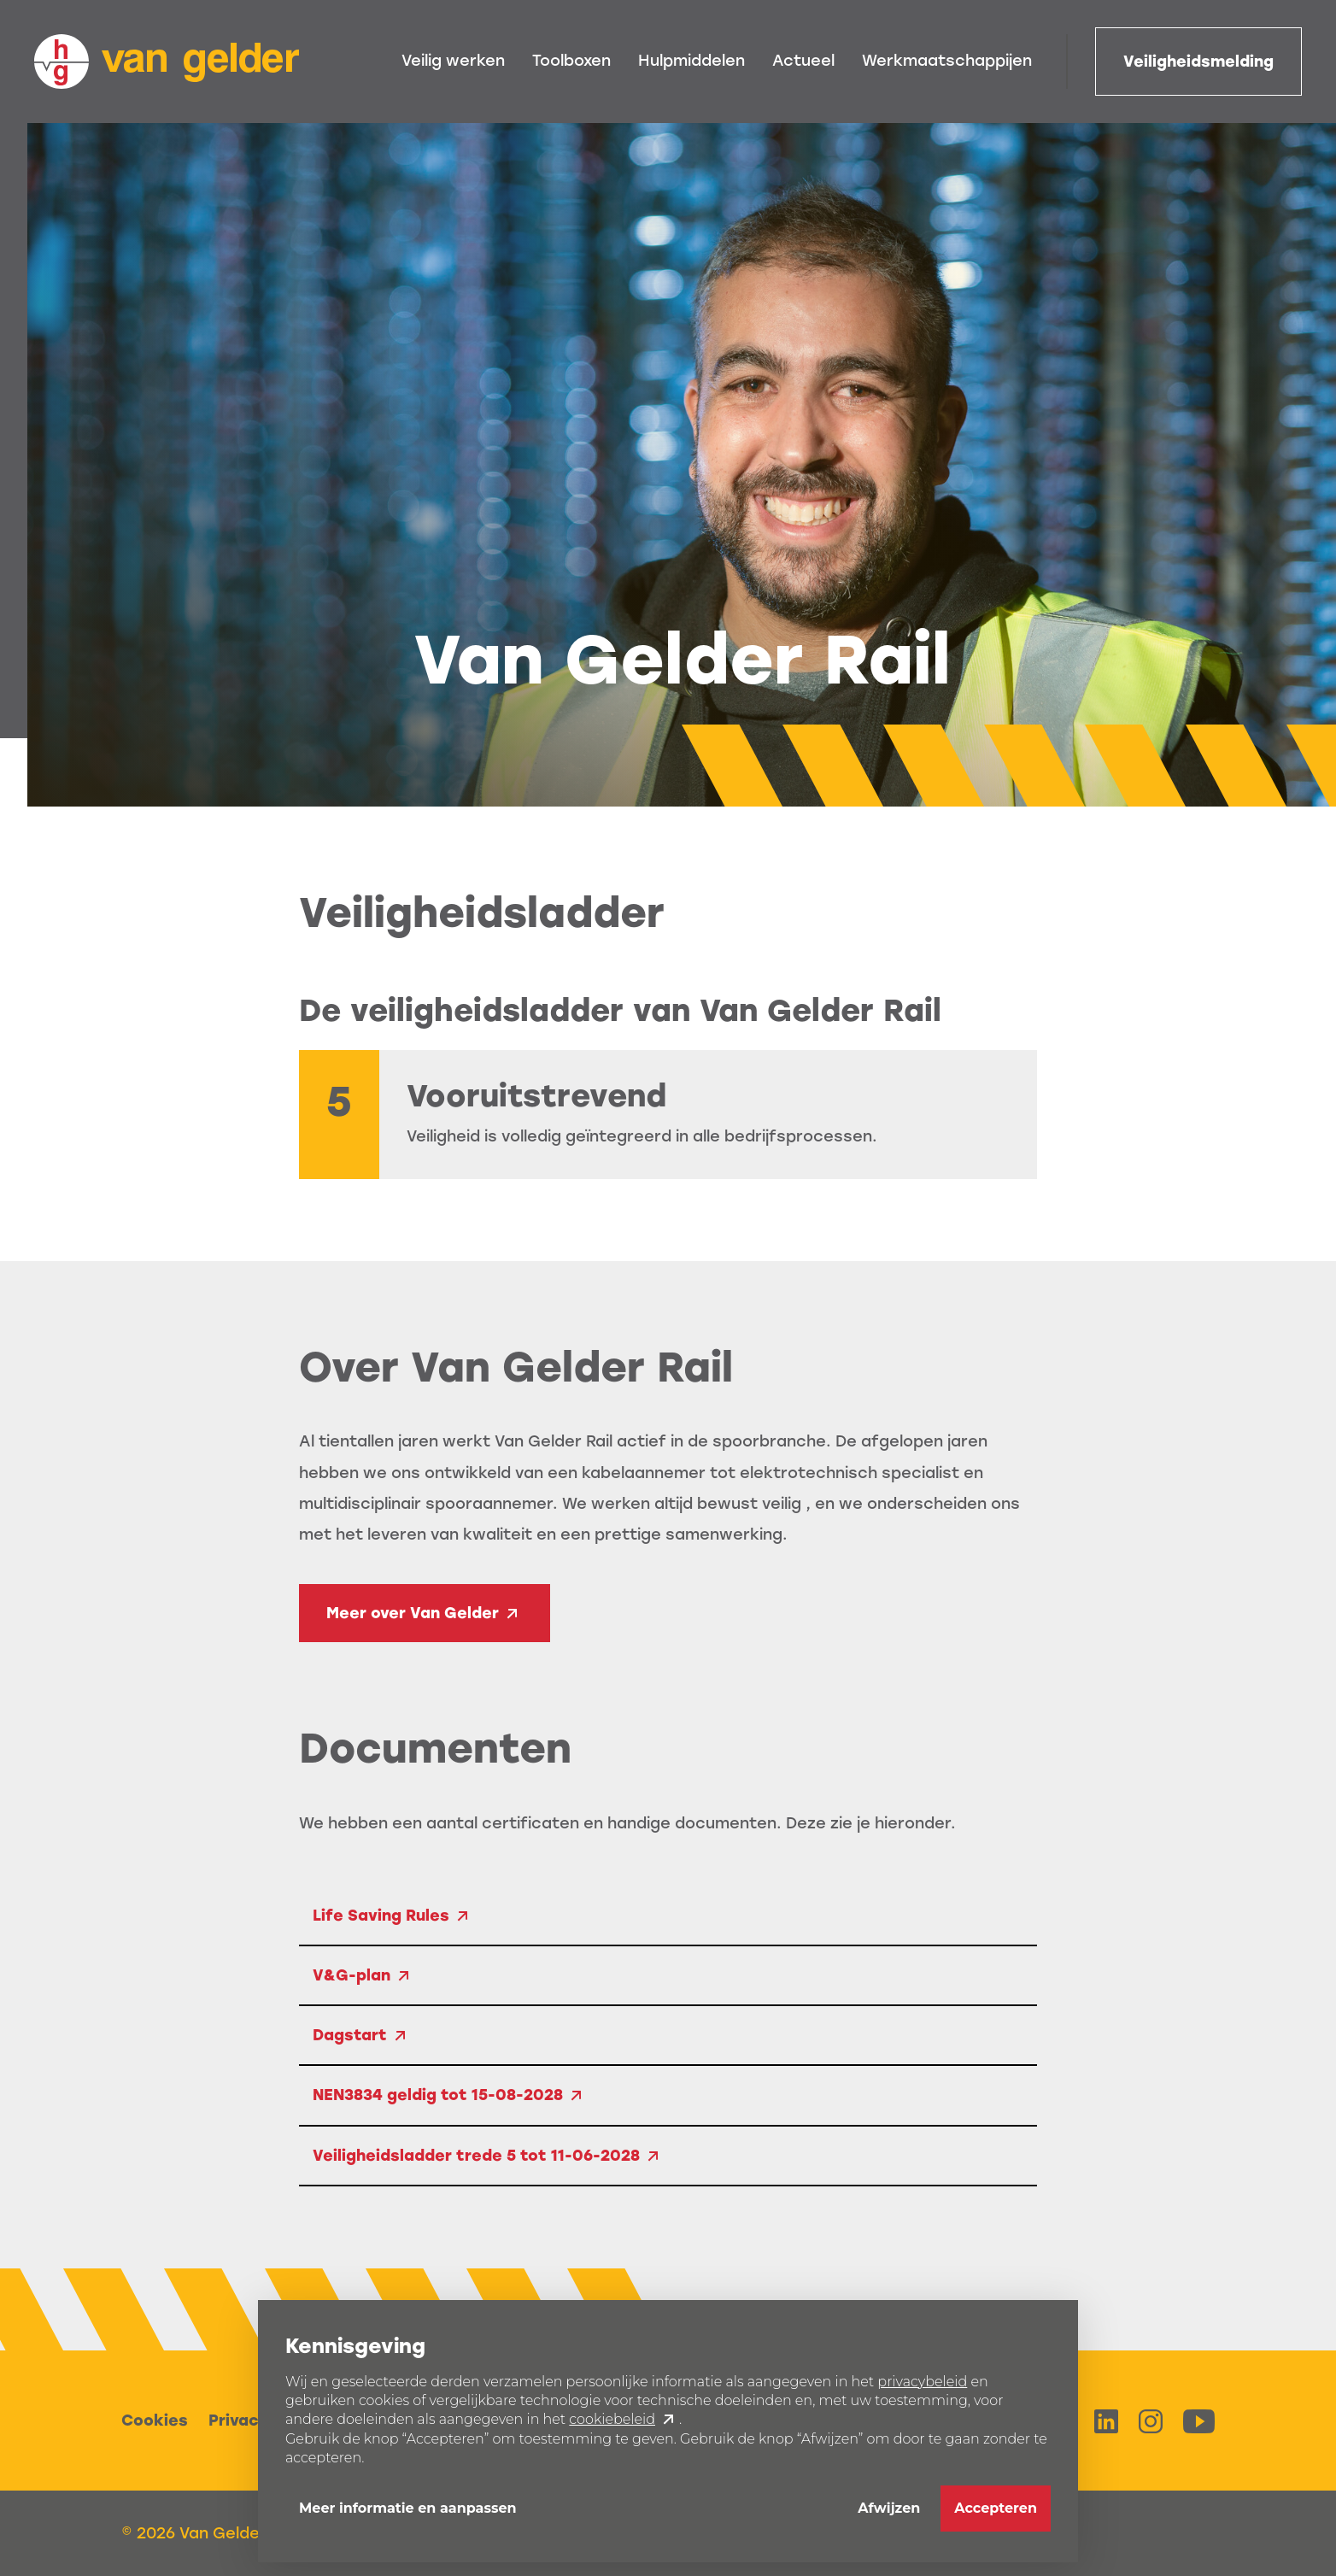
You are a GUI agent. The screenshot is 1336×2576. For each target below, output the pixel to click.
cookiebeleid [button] (612, 2419)
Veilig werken (453, 60)
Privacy (238, 2420)
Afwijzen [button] (889, 2508)
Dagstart (350, 2035)
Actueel (803, 60)
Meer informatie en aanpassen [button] (408, 2508)
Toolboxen (571, 60)
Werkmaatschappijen (947, 60)
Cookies (154, 2420)
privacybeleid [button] (922, 2382)
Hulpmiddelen (691, 60)
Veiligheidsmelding (1198, 61)
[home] (166, 61)
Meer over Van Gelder (412, 1613)
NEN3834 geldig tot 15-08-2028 (438, 2095)
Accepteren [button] (995, 2508)
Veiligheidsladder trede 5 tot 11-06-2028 (476, 2155)
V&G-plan (351, 1975)
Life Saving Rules (381, 1915)
